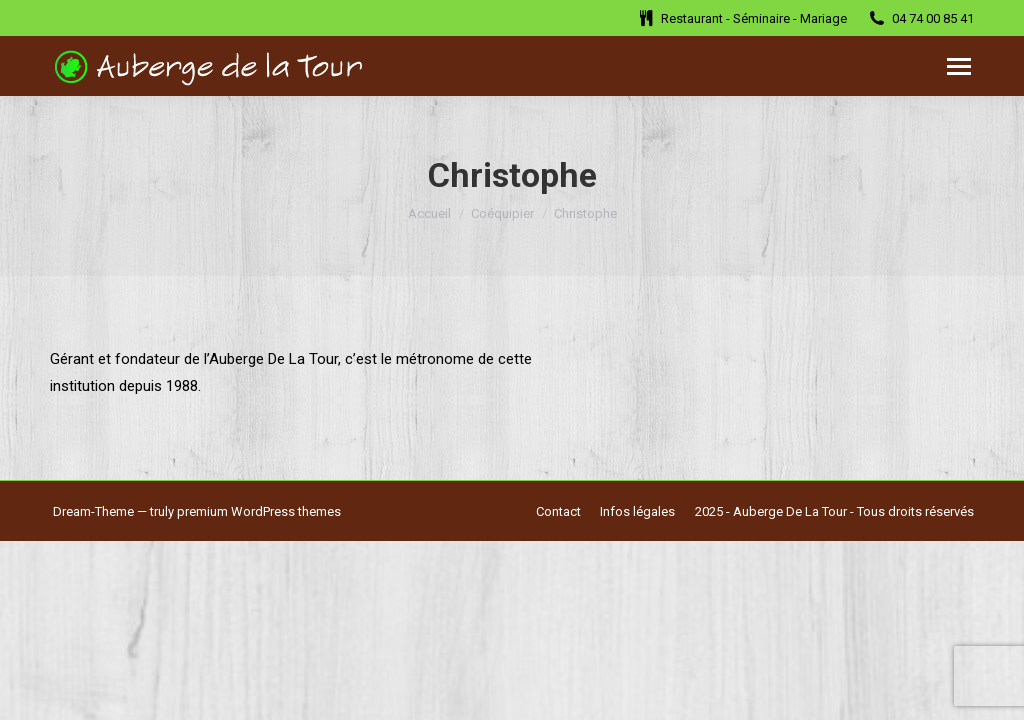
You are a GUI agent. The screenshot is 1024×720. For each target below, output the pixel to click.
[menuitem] (558, 511)
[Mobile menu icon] (959, 66)
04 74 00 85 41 (920, 18)
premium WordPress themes (259, 511)
